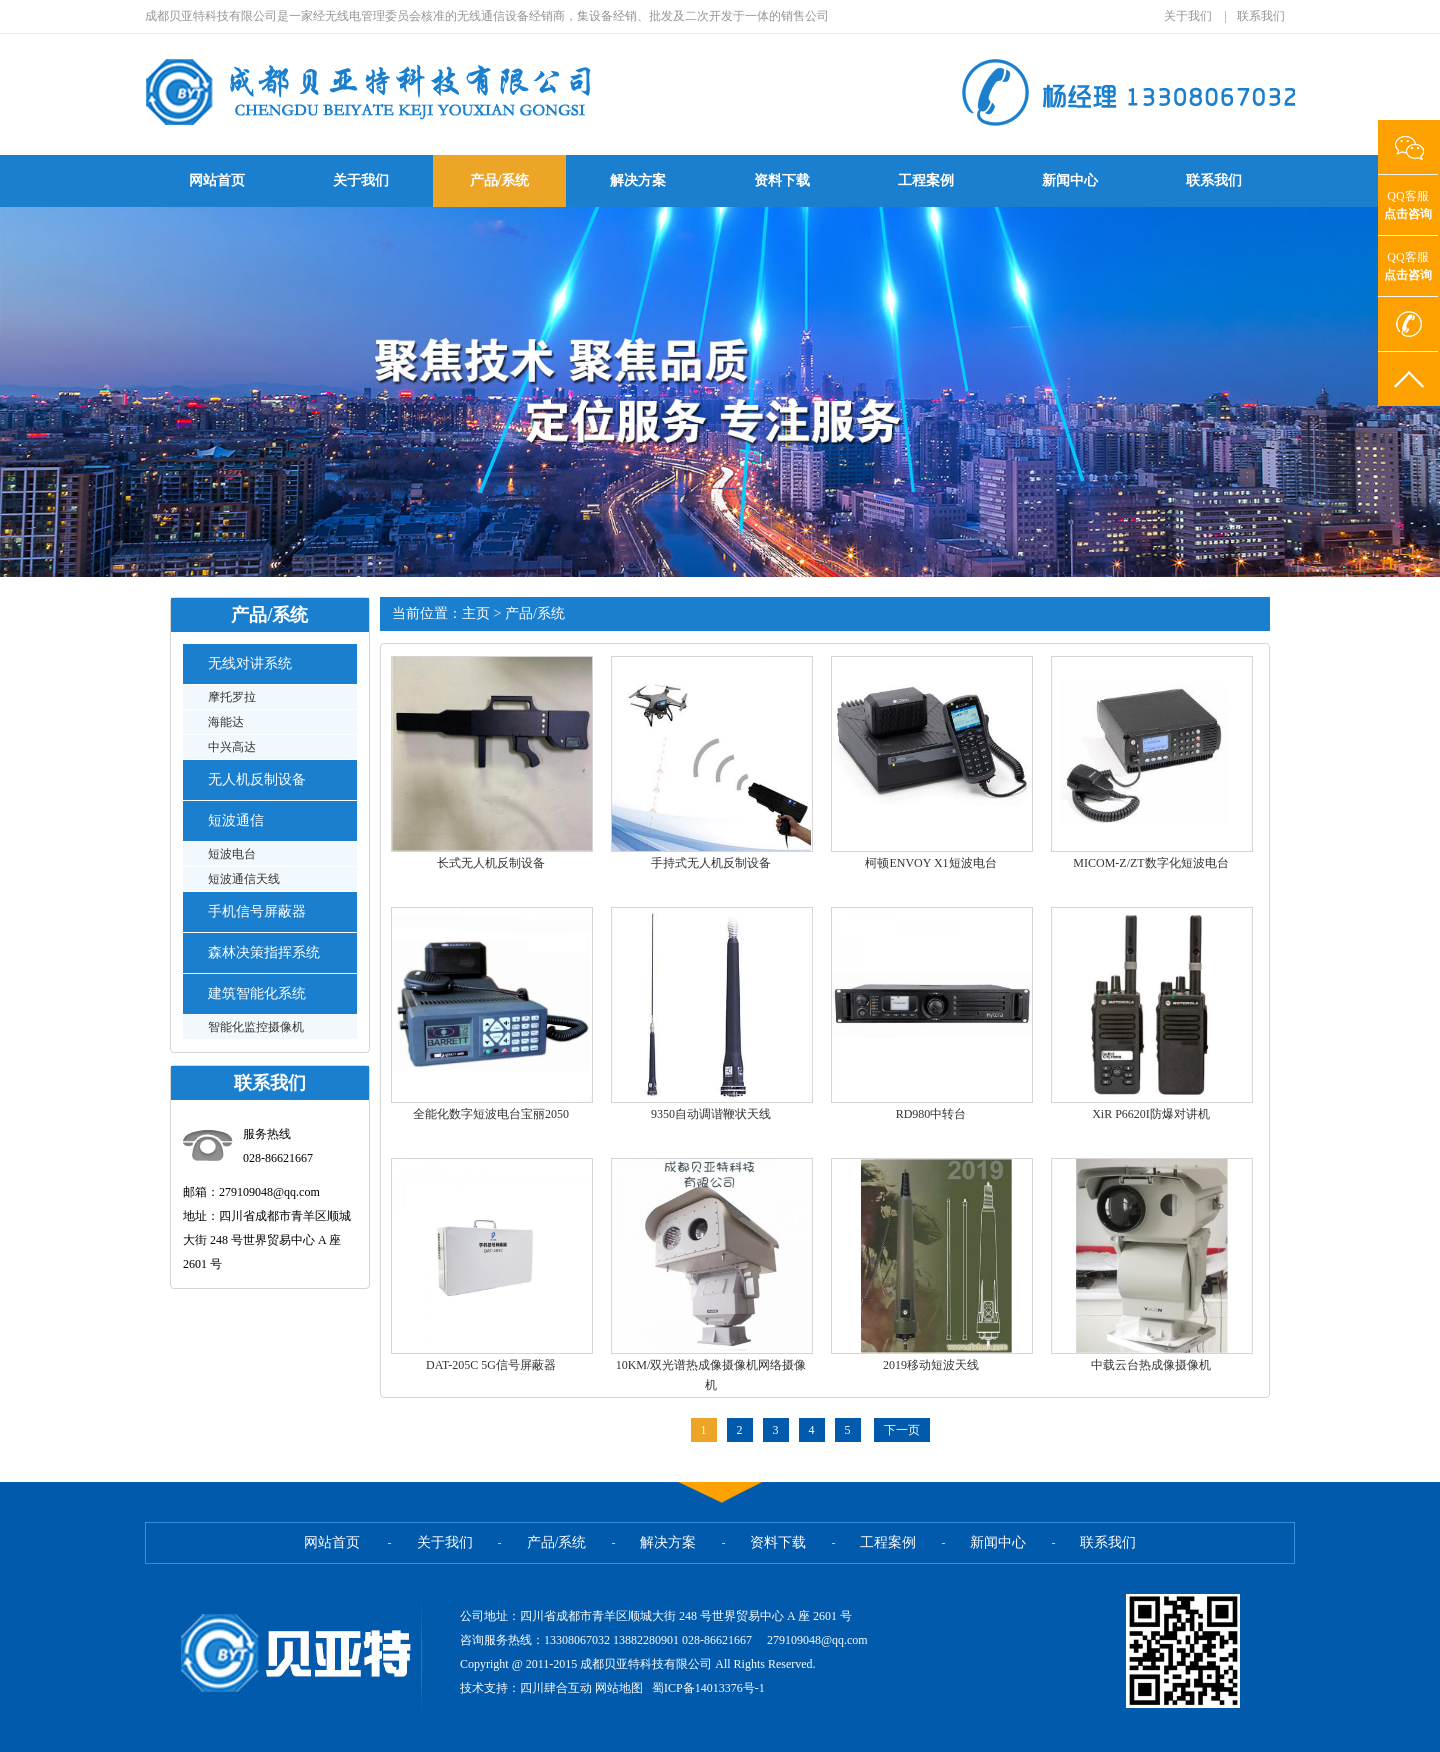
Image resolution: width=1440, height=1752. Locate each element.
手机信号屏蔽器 (257, 911)
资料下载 (782, 180)
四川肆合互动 (556, 1688)
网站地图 (620, 1688)
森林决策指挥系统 (264, 952)
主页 (476, 613)
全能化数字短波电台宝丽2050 (491, 1114)
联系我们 (1261, 16)
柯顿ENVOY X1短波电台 (930, 863)
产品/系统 (500, 180)
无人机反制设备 (257, 779)
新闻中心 (1070, 180)
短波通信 (236, 820)
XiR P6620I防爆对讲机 (1151, 1114)
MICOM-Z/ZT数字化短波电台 (1150, 863)
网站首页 (217, 180)
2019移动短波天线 (931, 1365)
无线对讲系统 (250, 663)
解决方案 (638, 180)
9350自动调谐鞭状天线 (711, 1114)
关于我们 (1188, 16)
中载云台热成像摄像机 (1151, 1365)
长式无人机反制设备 (491, 863)
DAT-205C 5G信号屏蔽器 (491, 1365)
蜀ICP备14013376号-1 (707, 1688)
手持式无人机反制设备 (711, 863)
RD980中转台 (931, 1114)
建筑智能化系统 (257, 993)
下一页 (902, 1430)
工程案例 (926, 180)
